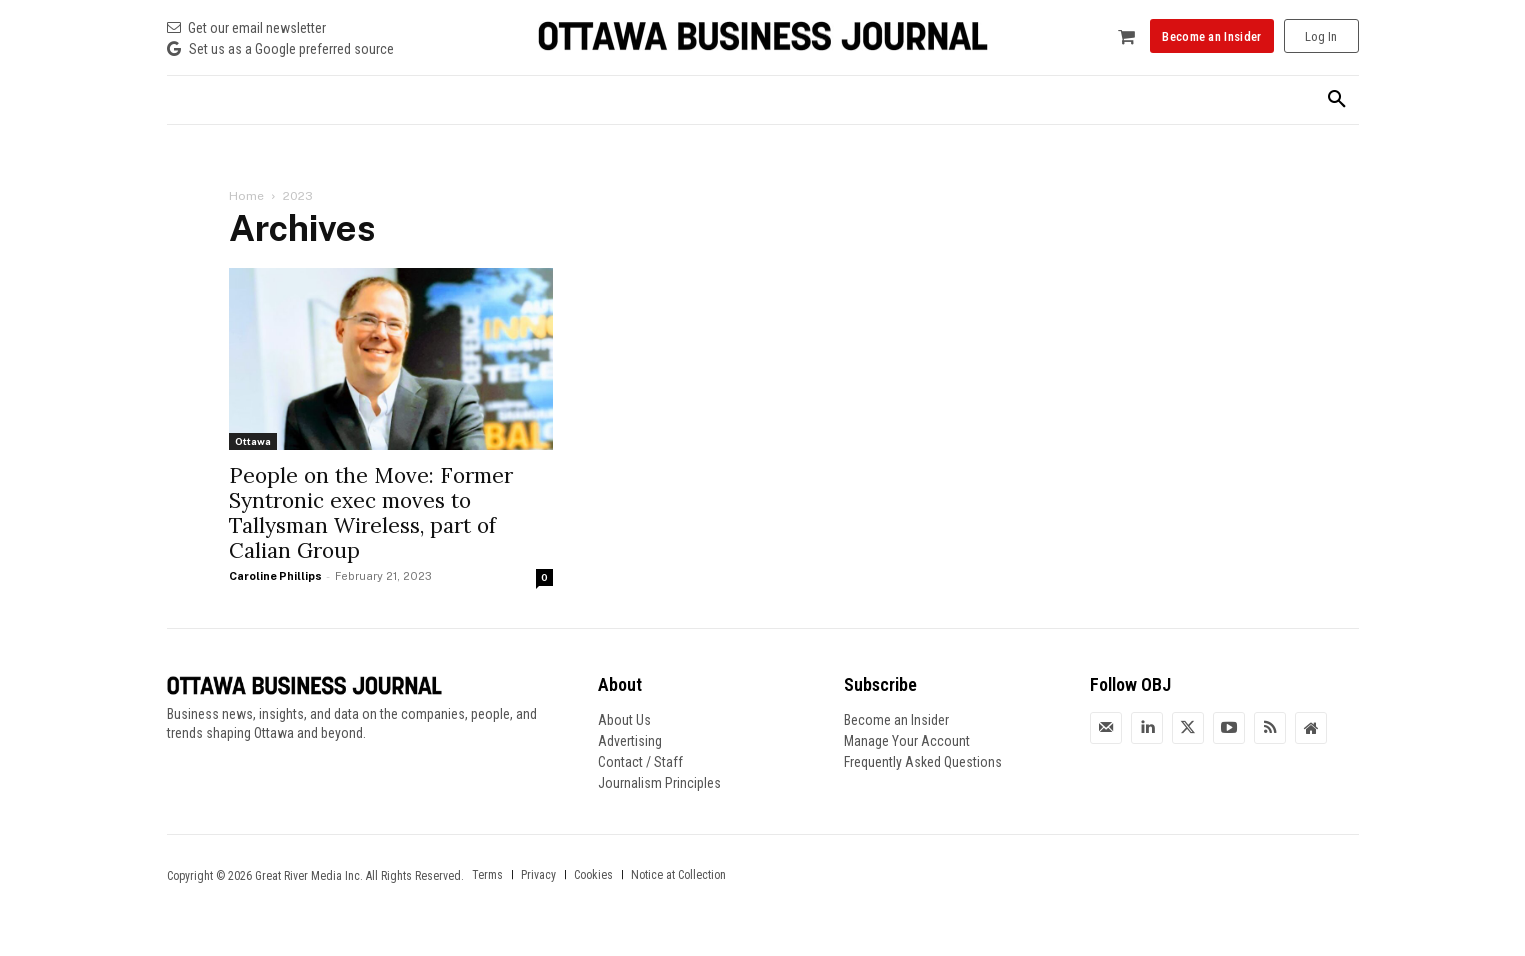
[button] (1337, 100)
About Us (624, 720)
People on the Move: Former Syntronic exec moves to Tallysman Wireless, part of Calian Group (371, 513)
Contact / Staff (640, 762)
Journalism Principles (659, 783)
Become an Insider (896, 720)
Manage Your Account (907, 741)
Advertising (630, 741)
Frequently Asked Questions (923, 762)
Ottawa (253, 441)
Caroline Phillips (275, 576)
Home (246, 196)
